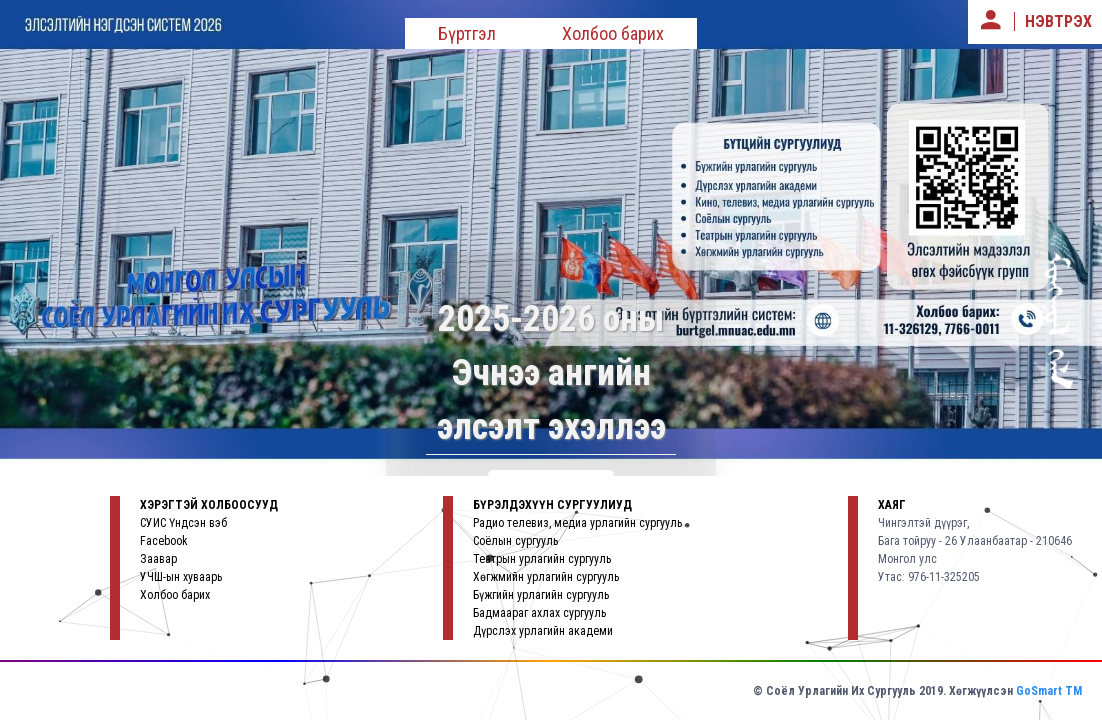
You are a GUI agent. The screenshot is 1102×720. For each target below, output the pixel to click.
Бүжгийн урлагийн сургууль (541, 595)
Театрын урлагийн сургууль (542, 559)
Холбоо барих (613, 33)
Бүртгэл (467, 33)
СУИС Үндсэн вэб (183, 523)
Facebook (164, 541)
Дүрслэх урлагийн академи (543, 631)
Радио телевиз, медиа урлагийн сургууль (577, 523)
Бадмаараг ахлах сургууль (539, 613)
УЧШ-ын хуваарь (181, 577)
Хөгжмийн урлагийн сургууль (546, 577)
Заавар (158, 559)
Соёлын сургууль (515, 541)
